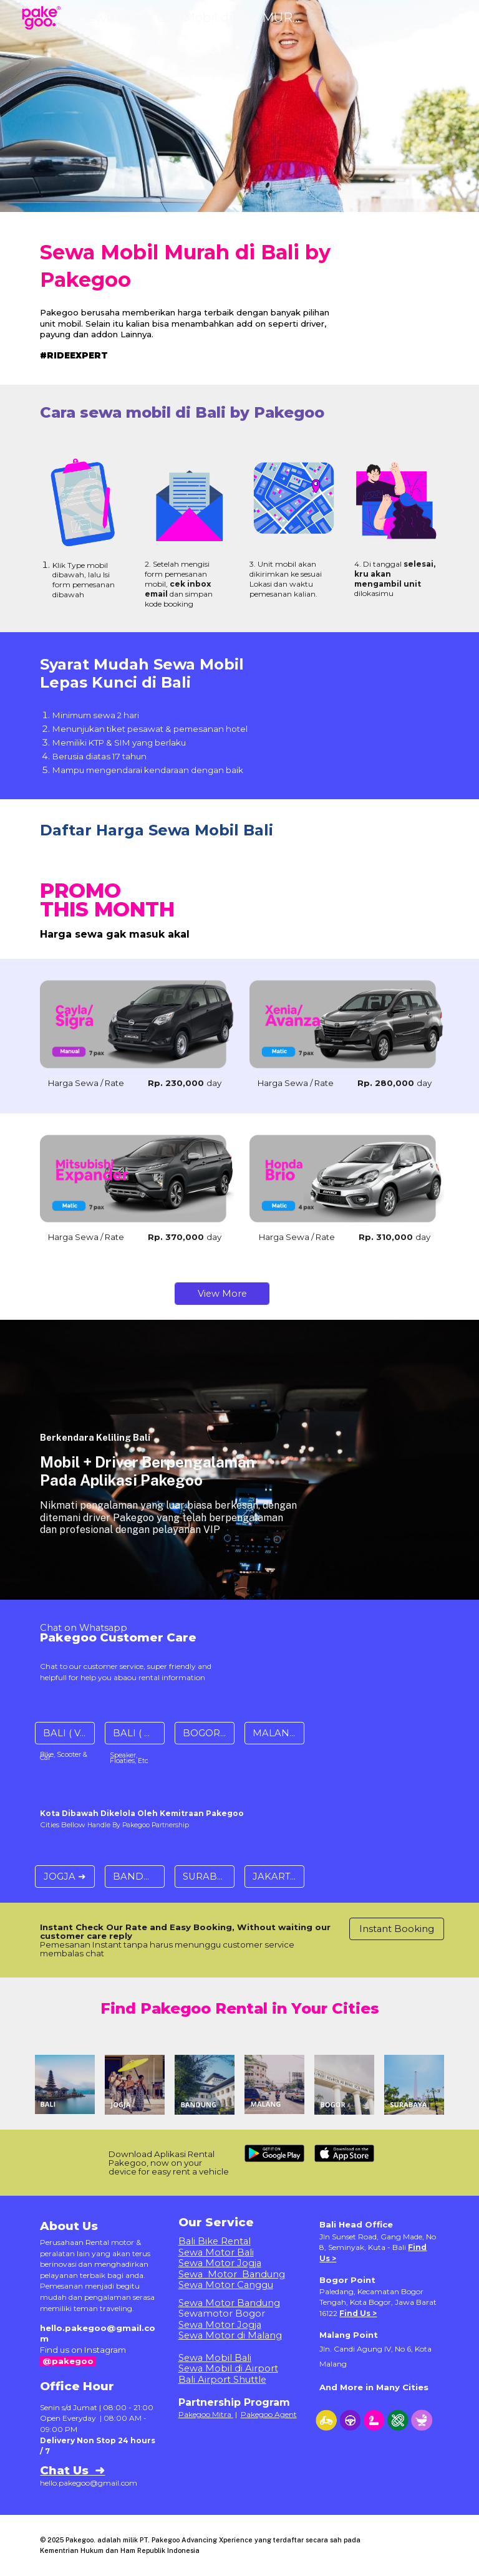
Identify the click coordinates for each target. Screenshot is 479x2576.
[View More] (221, 1293)
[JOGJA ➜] (65, 1876)
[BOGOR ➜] (204, 1732)
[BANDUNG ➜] (134, 1876)
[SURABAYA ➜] (204, 1876)
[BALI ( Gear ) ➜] (134, 1732)
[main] (187, 263)
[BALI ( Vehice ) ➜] (65, 1732)
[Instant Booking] (396, 1928)
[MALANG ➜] (274, 1732)
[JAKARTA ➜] (274, 1876)
